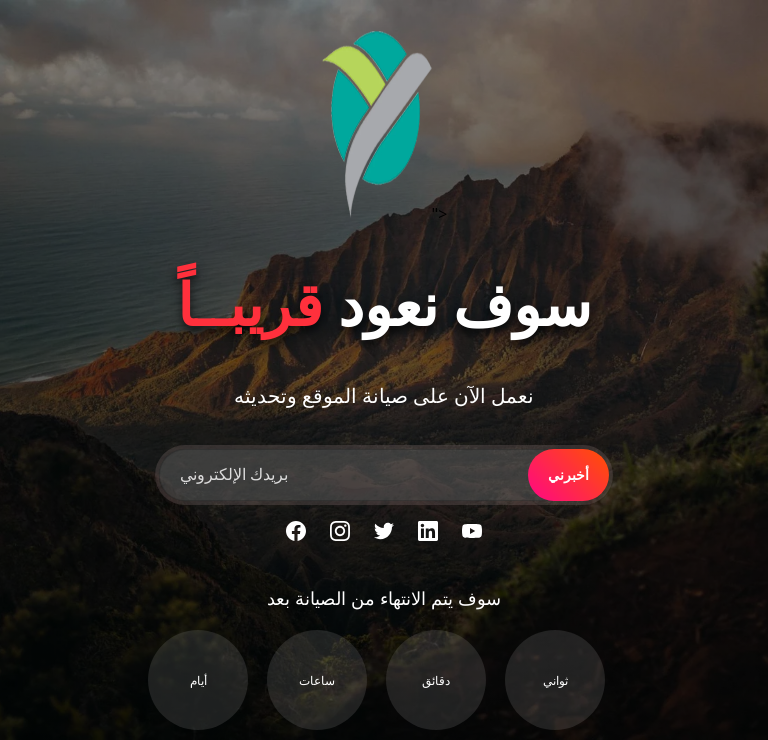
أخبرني (568, 475)
